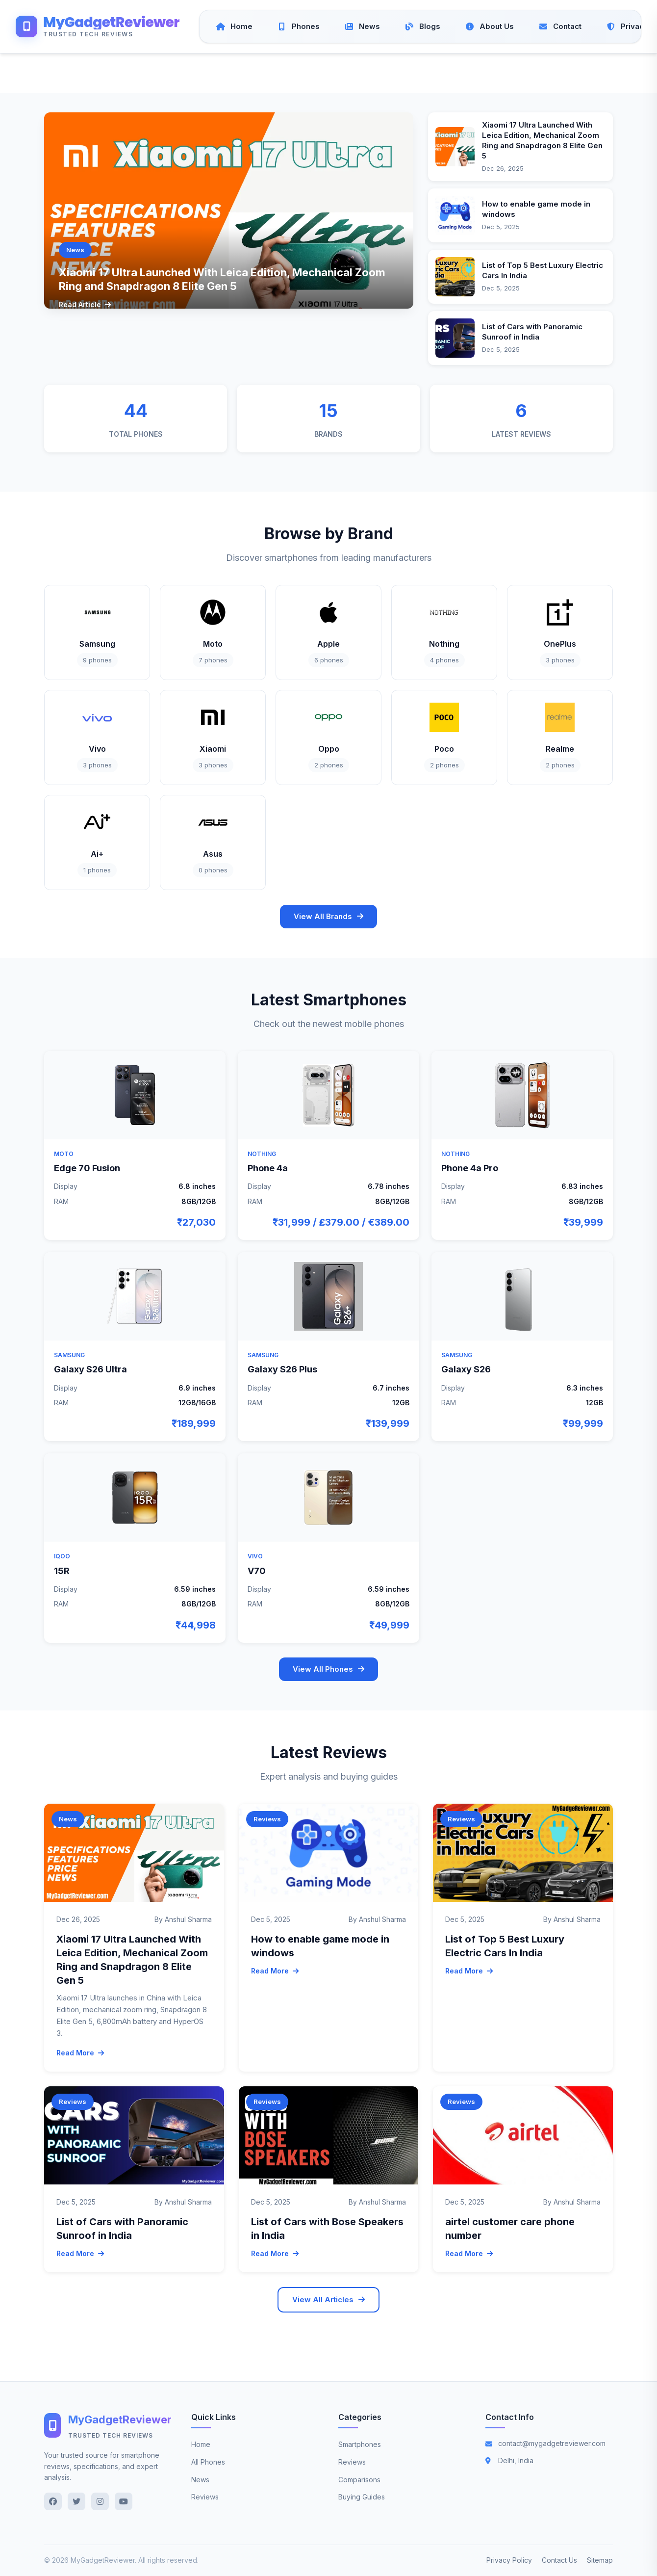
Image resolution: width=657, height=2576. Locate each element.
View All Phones (328, 1669)
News (200, 2479)
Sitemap (600, 2560)
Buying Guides (361, 2497)
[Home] (234, 26)
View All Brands (328, 916)
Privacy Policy (509, 2560)
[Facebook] (53, 2501)
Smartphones (359, 2444)
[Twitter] (76, 2501)
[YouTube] (123, 2501)
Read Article (85, 304)
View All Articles (328, 2299)
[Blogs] (422, 26)
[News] (362, 26)
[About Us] (489, 26)
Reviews (205, 2497)
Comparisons (359, 2479)
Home (200, 2444)
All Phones (208, 2462)
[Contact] (560, 26)
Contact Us (559, 2560)
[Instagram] (100, 2501)
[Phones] (298, 26)
